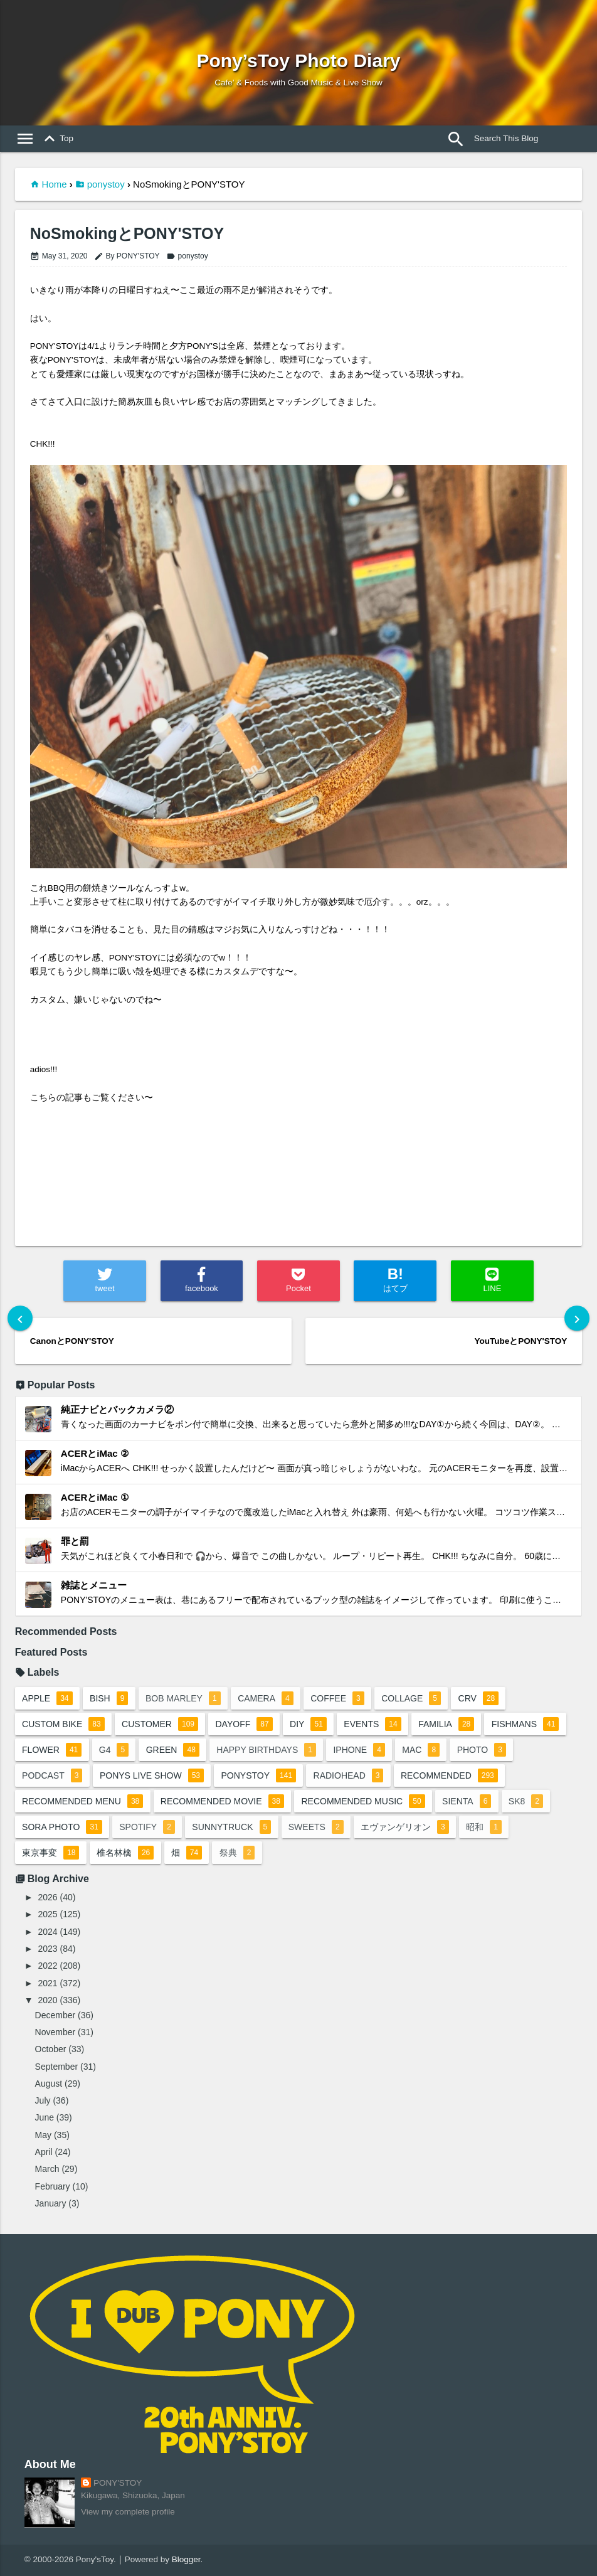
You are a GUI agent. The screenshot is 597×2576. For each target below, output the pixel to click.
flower (52, 1750)
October (50, 2049)
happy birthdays (266, 1750)
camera (265, 1698)
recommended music (363, 1801)
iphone (358, 1750)
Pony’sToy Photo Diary (298, 60)
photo (481, 1750)
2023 (47, 1949)
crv (478, 1698)
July (43, 2100)
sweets (316, 1827)
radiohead (349, 1775)
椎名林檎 (125, 1853)
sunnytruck (231, 1827)
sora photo (62, 1827)
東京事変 (50, 1853)
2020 (47, 2000)
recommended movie (222, 1801)
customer (160, 1724)
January (50, 2203)
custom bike (63, 1724)
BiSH (109, 1698)
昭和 (484, 1827)
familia (446, 1724)
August (49, 2083)
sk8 (526, 1801)
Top (56, 139)
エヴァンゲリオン (405, 1827)
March (47, 2169)
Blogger (186, 2559)
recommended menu (82, 1801)
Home (54, 184)
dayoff (244, 1724)
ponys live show (152, 1775)
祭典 (237, 1853)
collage (411, 1698)
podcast (52, 1775)
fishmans (525, 1724)
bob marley (183, 1698)
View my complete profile (128, 2511)
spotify (147, 1827)
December (55, 2015)
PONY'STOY (117, 2483)
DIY (308, 1724)
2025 (47, 1914)
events (372, 1724)
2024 (47, 1932)
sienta (466, 1801)
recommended (449, 1775)
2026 (47, 1897)
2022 (47, 1966)
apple (47, 1698)
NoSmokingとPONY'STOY (127, 233)
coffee (337, 1698)
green (172, 1750)
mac (421, 1750)
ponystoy (106, 184)
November (55, 2032)
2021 (47, 1983)
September (56, 2067)
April (44, 2152)
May (43, 2135)
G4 (114, 1750)
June (44, 2117)
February (52, 2186)
